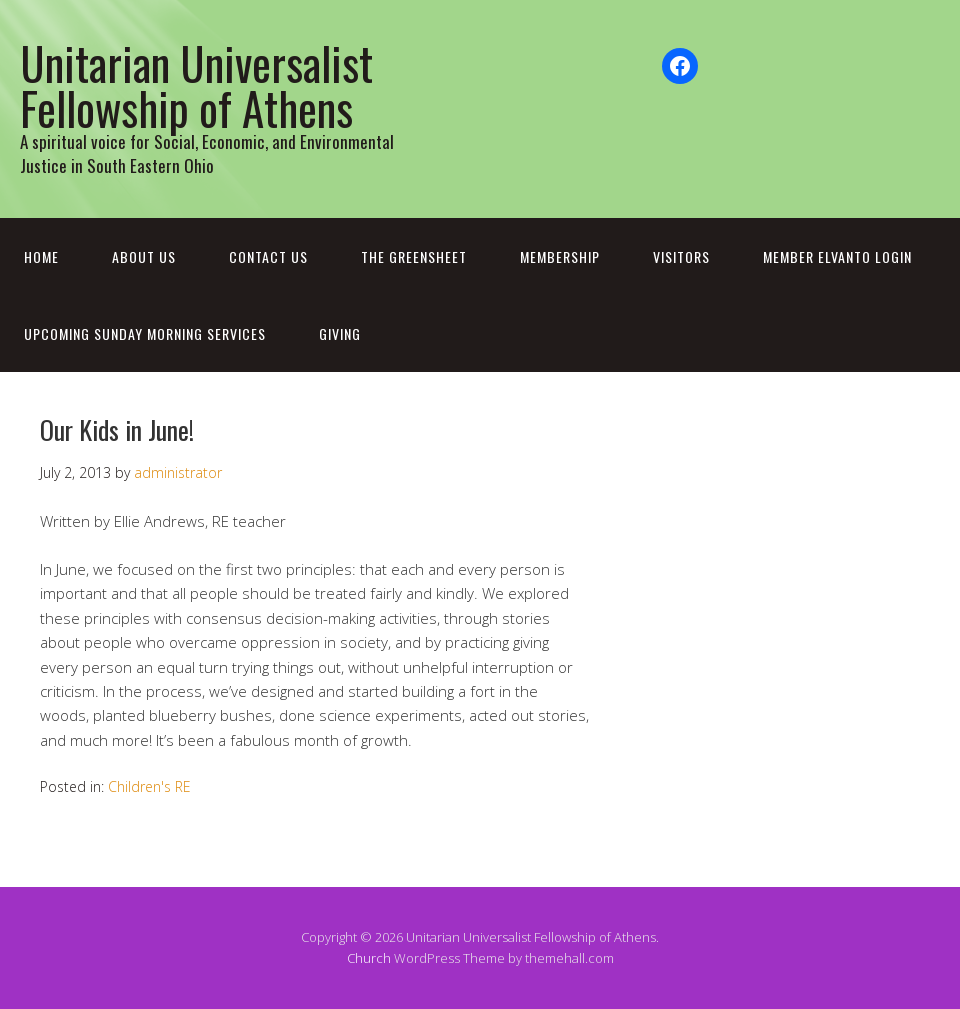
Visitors (681, 256)
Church (369, 958)
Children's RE (149, 786)
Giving (340, 333)
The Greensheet (414, 256)
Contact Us (268, 256)
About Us (144, 256)
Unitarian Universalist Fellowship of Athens (196, 85)
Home (41, 256)
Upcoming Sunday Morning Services (145, 333)
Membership (560, 256)
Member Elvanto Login (837, 256)
